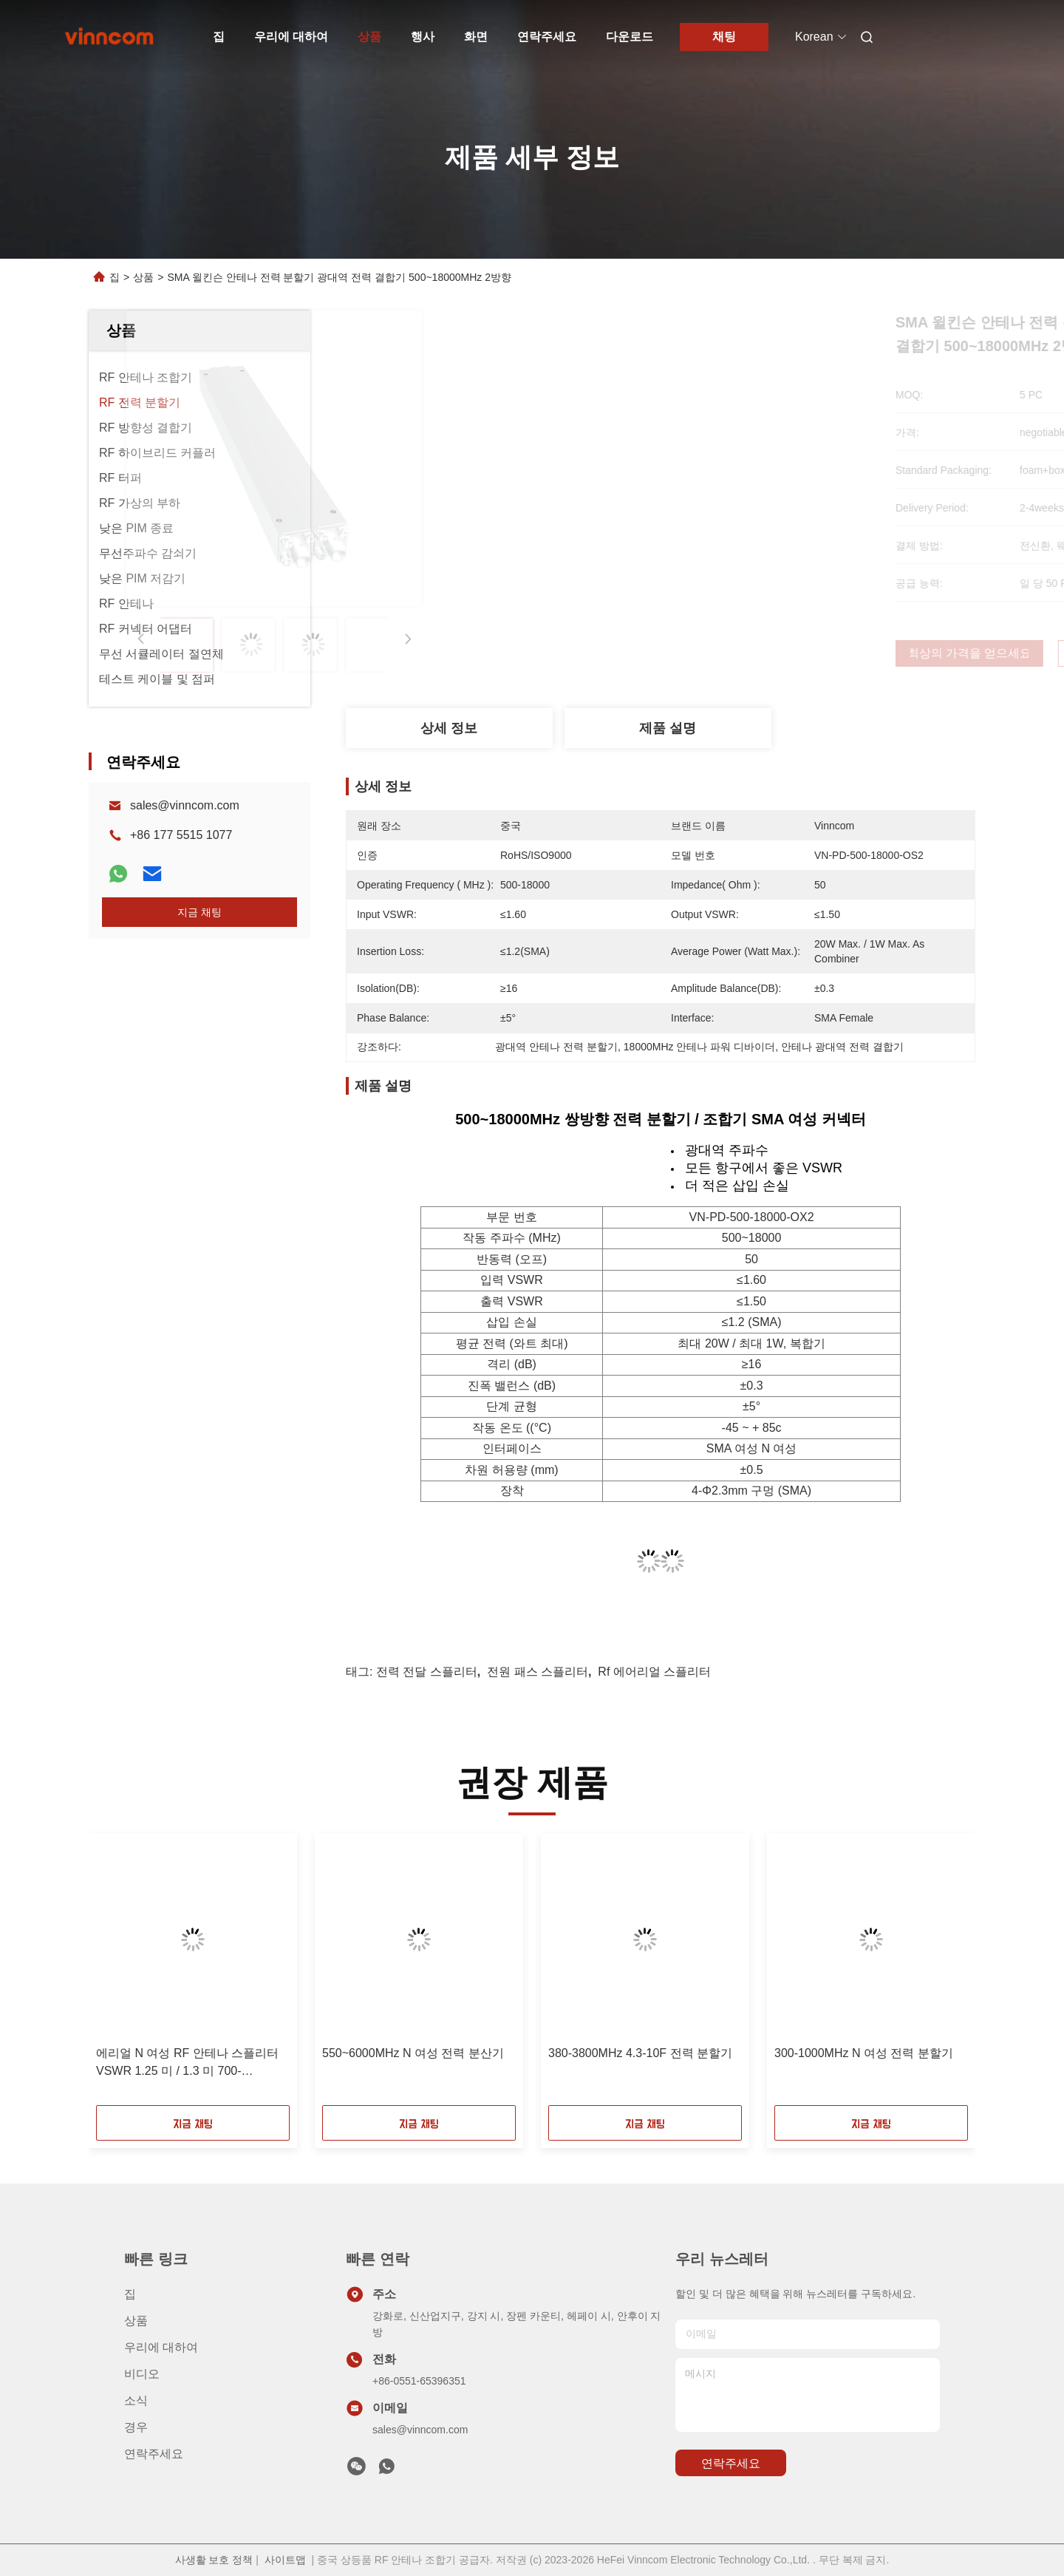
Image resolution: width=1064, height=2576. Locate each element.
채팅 (724, 36)
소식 (136, 2400)
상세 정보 (448, 728)
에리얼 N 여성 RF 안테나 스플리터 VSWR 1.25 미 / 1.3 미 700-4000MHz (187, 2063)
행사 (422, 36)
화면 (476, 36)
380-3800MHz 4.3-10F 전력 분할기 (640, 2053)
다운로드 (629, 36)
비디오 (142, 2374)
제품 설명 (667, 728)
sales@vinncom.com (184, 805)
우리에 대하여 (291, 36)
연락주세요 (546, 36)
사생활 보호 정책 (214, 2560)
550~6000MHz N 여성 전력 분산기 (413, 2053)
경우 (136, 2427)
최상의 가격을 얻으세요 (740, 653)
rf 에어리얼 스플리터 (654, 1671)
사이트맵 (285, 2560)
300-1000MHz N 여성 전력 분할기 (863, 2053)
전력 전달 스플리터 (426, 1671)
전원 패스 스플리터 (537, 1671)
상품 (369, 36)
